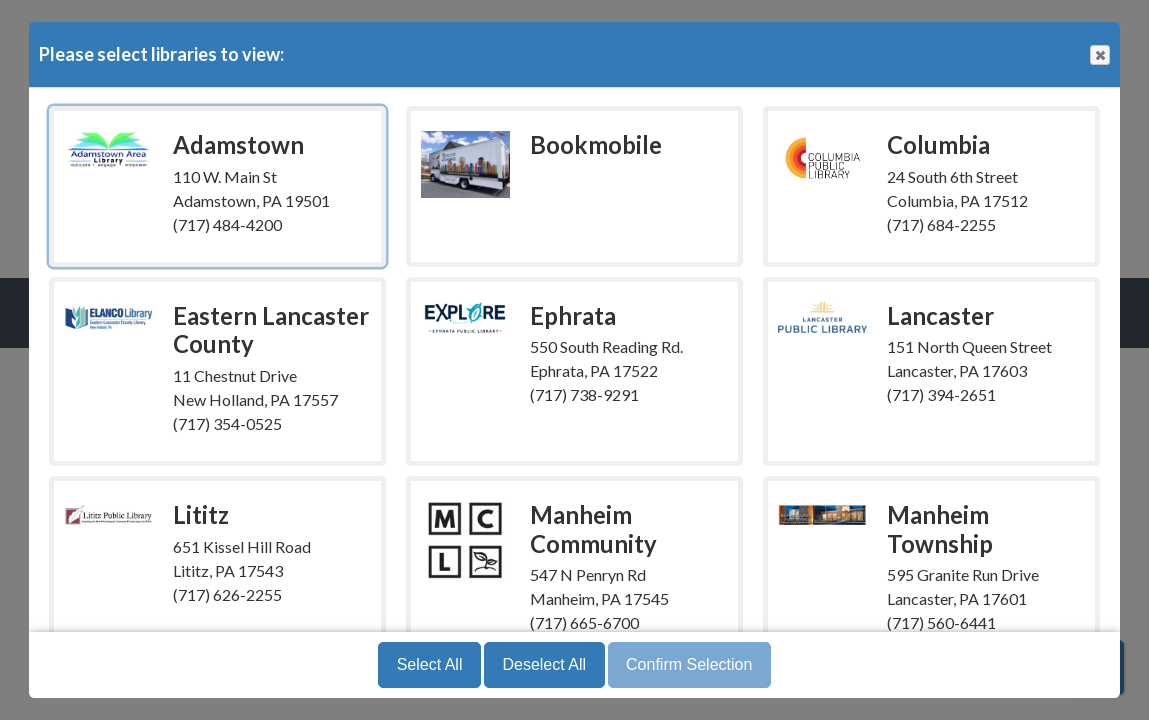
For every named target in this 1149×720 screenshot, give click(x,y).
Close (1099, 55)
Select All (430, 664)
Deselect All (544, 664)
